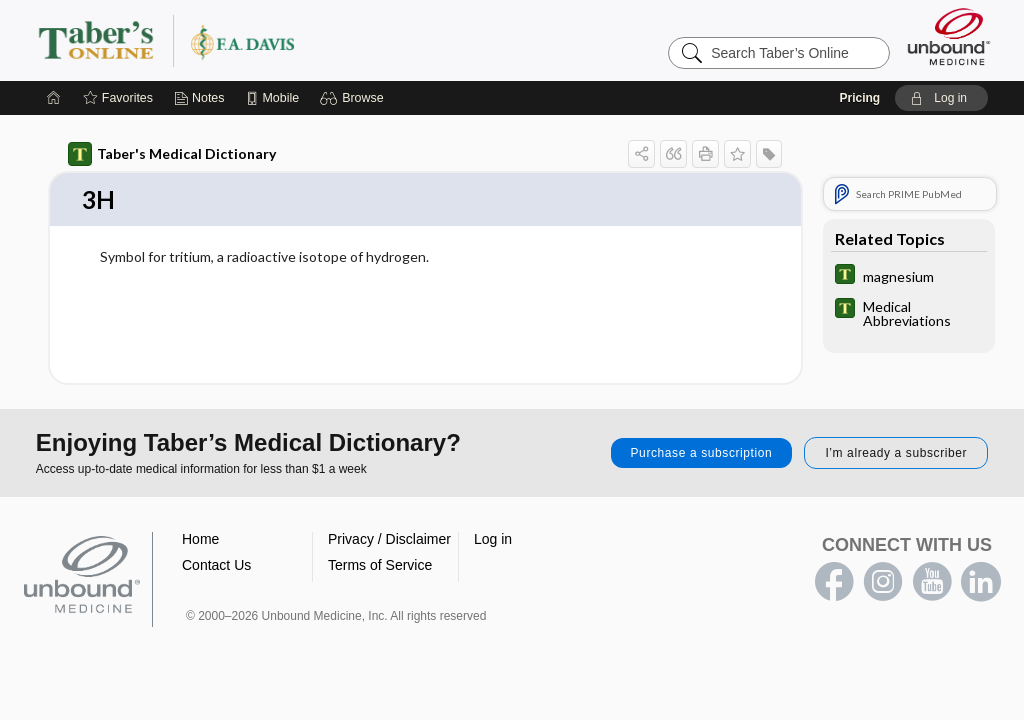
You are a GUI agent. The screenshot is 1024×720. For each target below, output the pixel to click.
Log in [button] (493, 540)
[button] (354, 98)
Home (200, 540)
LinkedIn (981, 583)
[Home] (54, 98)
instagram (883, 583)
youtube (932, 583)
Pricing (859, 98)
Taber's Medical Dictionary (172, 154)
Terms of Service (380, 566)
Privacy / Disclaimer (389, 540)
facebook (834, 583)
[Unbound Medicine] (949, 36)
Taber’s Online (286, 40)
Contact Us (216, 566)
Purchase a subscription (702, 454)
